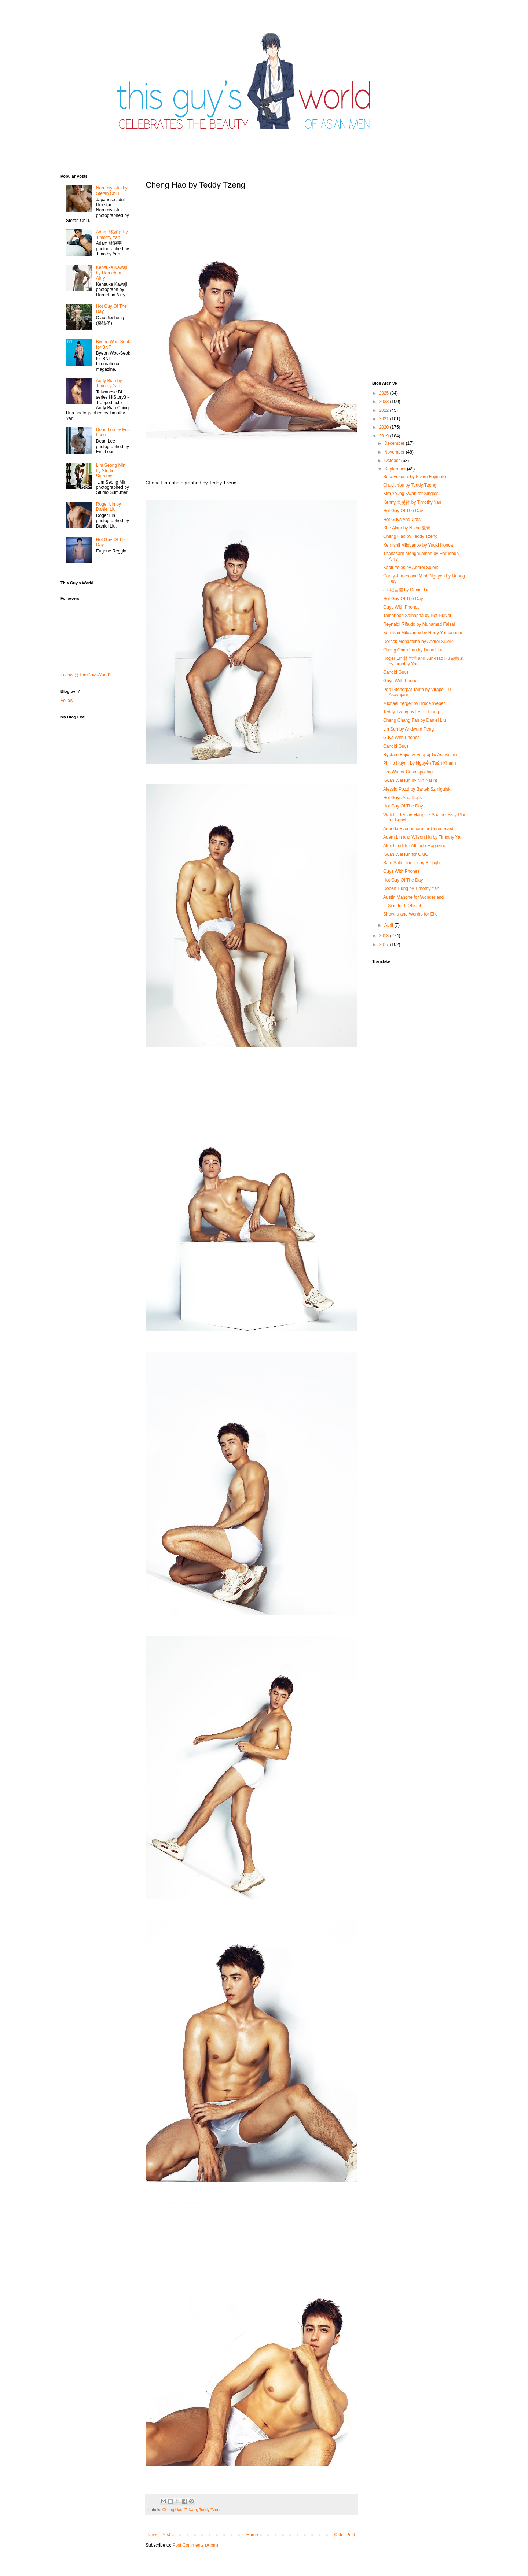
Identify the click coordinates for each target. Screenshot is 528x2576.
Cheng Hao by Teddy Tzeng (410, 536)
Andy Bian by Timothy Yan (109, 383)
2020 (384, 427)
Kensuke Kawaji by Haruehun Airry (111, 273)
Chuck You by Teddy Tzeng (409, 485)
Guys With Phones (401, 607)
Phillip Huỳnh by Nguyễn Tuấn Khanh (419, 763)
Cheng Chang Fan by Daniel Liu (414, 720)
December (395, 443)
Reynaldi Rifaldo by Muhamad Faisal (419, 624)
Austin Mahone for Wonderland (413, 897)
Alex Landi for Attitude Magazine (414, 845)
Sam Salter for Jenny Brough (411, 862)
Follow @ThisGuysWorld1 (85, 674)
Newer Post (158, 2534)
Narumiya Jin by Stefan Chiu (112, 190)
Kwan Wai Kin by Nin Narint (410, 780)
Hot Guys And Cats (402, 519)
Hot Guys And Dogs (402, 797)
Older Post (344, 2534)
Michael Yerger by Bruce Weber (414, 703)
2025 (384, 393)
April (389, 925)
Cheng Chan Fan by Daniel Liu (413, 650)
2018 (384, 935)
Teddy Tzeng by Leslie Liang (411, 711)
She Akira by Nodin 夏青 (406, 528)
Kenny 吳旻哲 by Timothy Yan (412, 502)
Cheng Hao (172, 2509)
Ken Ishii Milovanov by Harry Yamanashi (422, 632)
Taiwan (190, 2509)
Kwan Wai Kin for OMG (406, 854)
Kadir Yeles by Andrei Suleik (410, 567)
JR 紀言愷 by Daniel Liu (406, 589)
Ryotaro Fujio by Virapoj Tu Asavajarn (420, 754)
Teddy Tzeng (210, 2509)
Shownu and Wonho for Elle (410, 914)
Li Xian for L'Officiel (402, 905)
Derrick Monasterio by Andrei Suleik (418, 641)
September (395, 469)
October (392, 460)
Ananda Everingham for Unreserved (418, 828)
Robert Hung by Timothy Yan (411, 888)
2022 (384, 410)
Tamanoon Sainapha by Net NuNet (417, 615)
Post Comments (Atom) (195, 2545)
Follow (66, 700)
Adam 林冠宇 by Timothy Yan (112, 234)
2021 (384, 418)
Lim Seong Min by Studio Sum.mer (110, 470)
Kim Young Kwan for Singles (411, 493)
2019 (384, 436)
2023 (384, 401)
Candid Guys (395, 672)
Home (252, 2534)
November (395, 452)
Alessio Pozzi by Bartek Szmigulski (417, 789)
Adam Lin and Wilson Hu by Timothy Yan (423, 837)
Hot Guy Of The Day (403, 510)
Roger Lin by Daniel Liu (108, 507)
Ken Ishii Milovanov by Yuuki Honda (418, 545)
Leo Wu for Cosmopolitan (408, 772)
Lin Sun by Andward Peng (408, 729)
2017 (384, 944)
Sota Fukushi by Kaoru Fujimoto (414, 476)
